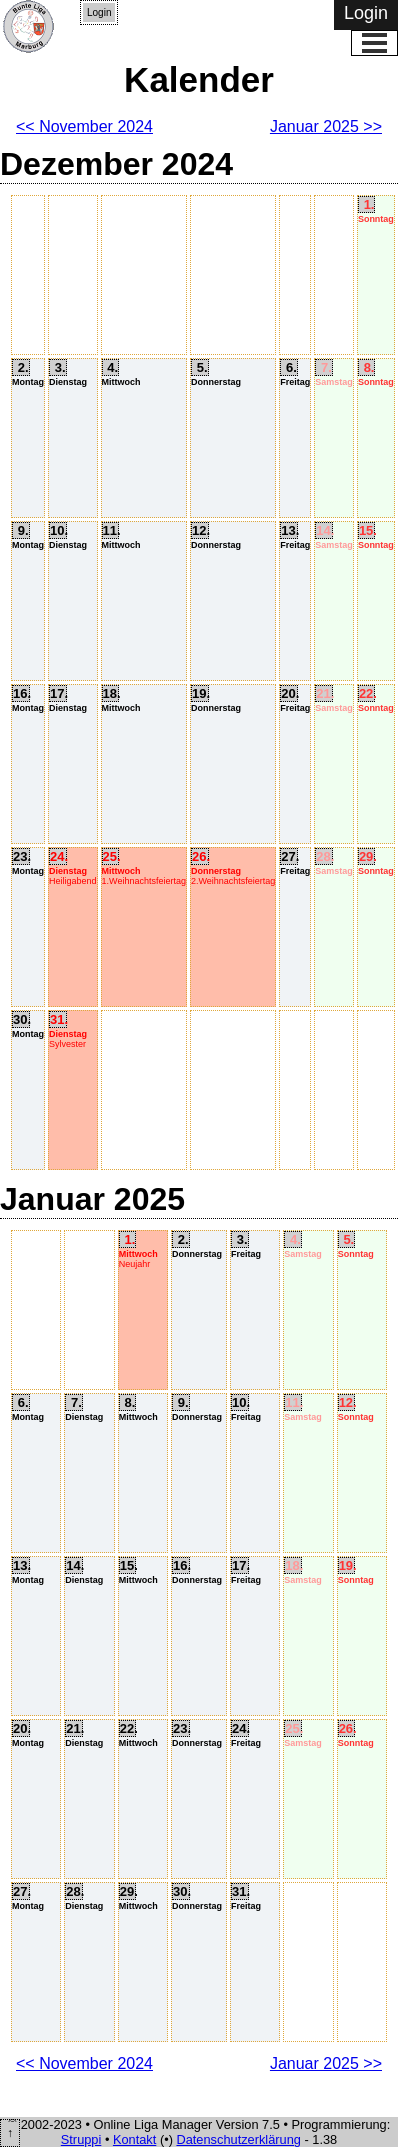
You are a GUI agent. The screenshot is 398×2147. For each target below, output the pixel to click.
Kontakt (134, 2139)
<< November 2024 (84, 126)
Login (99, 12)
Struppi (81, 2139)
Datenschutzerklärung (238, 2139)
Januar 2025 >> (326, 126)
